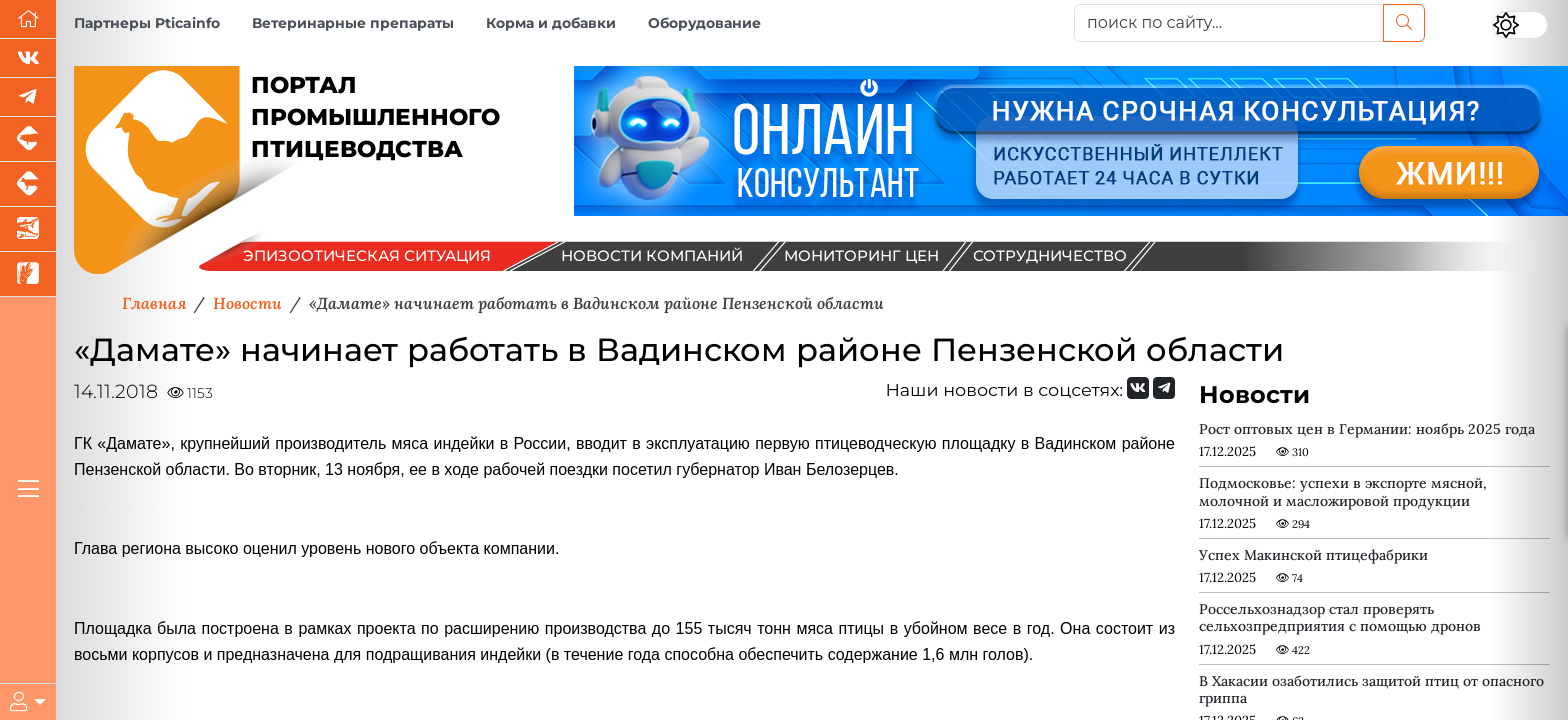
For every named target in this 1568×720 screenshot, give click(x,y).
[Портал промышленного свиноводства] (28, 139)
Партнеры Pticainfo (147, 23)
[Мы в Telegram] (28, 97)
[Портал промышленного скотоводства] (28, 184)
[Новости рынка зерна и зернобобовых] (28, 274)
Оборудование (704, 23)
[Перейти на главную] (28, 19)
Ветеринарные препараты (353, 23)
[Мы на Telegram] (1164, 388)
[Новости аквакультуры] (28, 229)
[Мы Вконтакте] (28, 58)
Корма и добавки (551, 23)
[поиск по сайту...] (1229, 23)
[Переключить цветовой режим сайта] (1520, 25)
